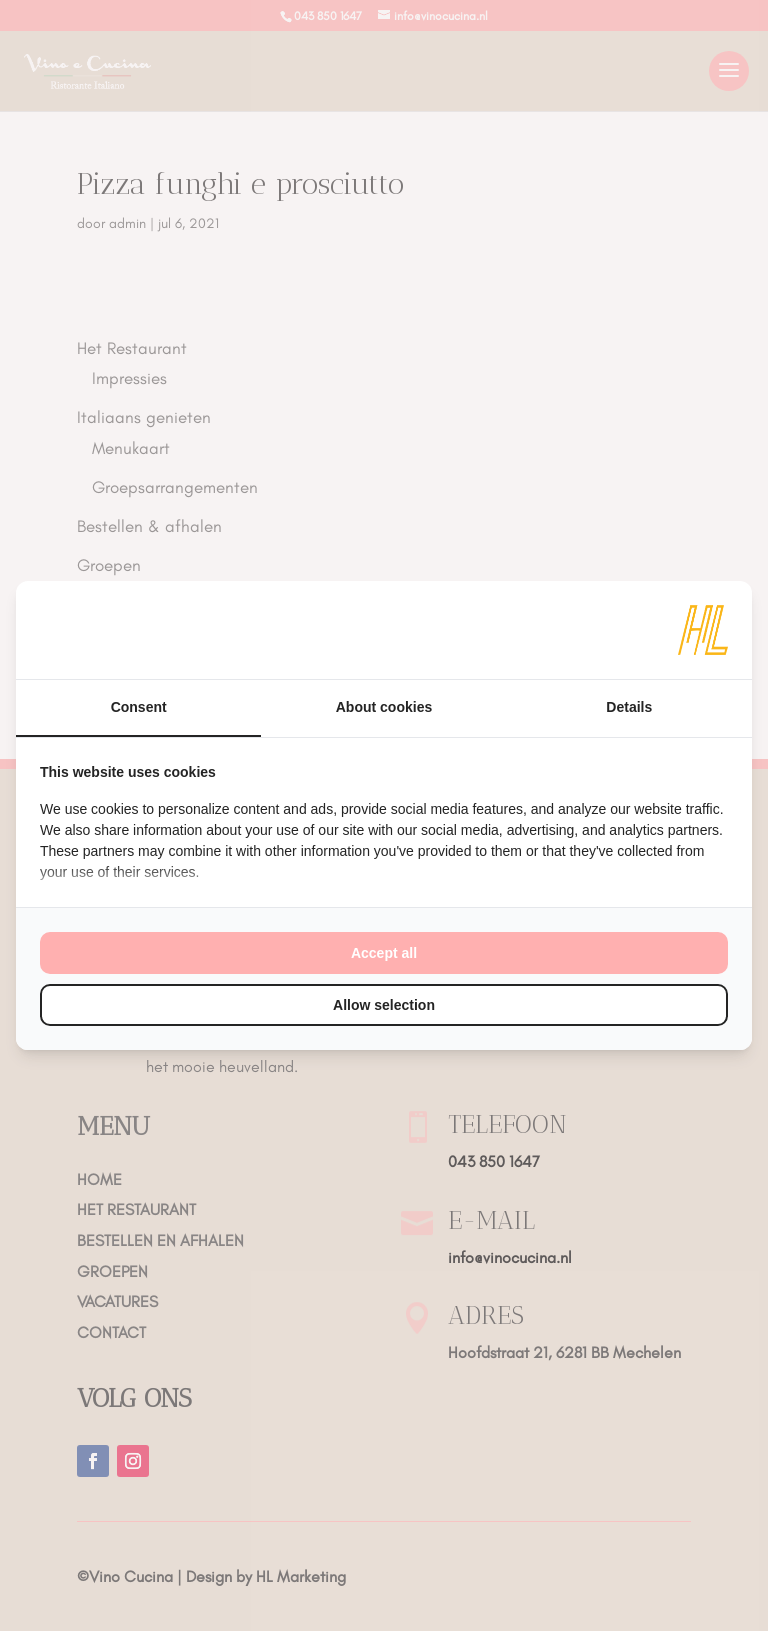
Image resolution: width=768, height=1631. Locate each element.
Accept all (384, 953)
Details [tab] (629, 707)
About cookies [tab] (384, 707)
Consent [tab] (139, 707)
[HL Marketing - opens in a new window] (703, 630)
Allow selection (384, 1005)
